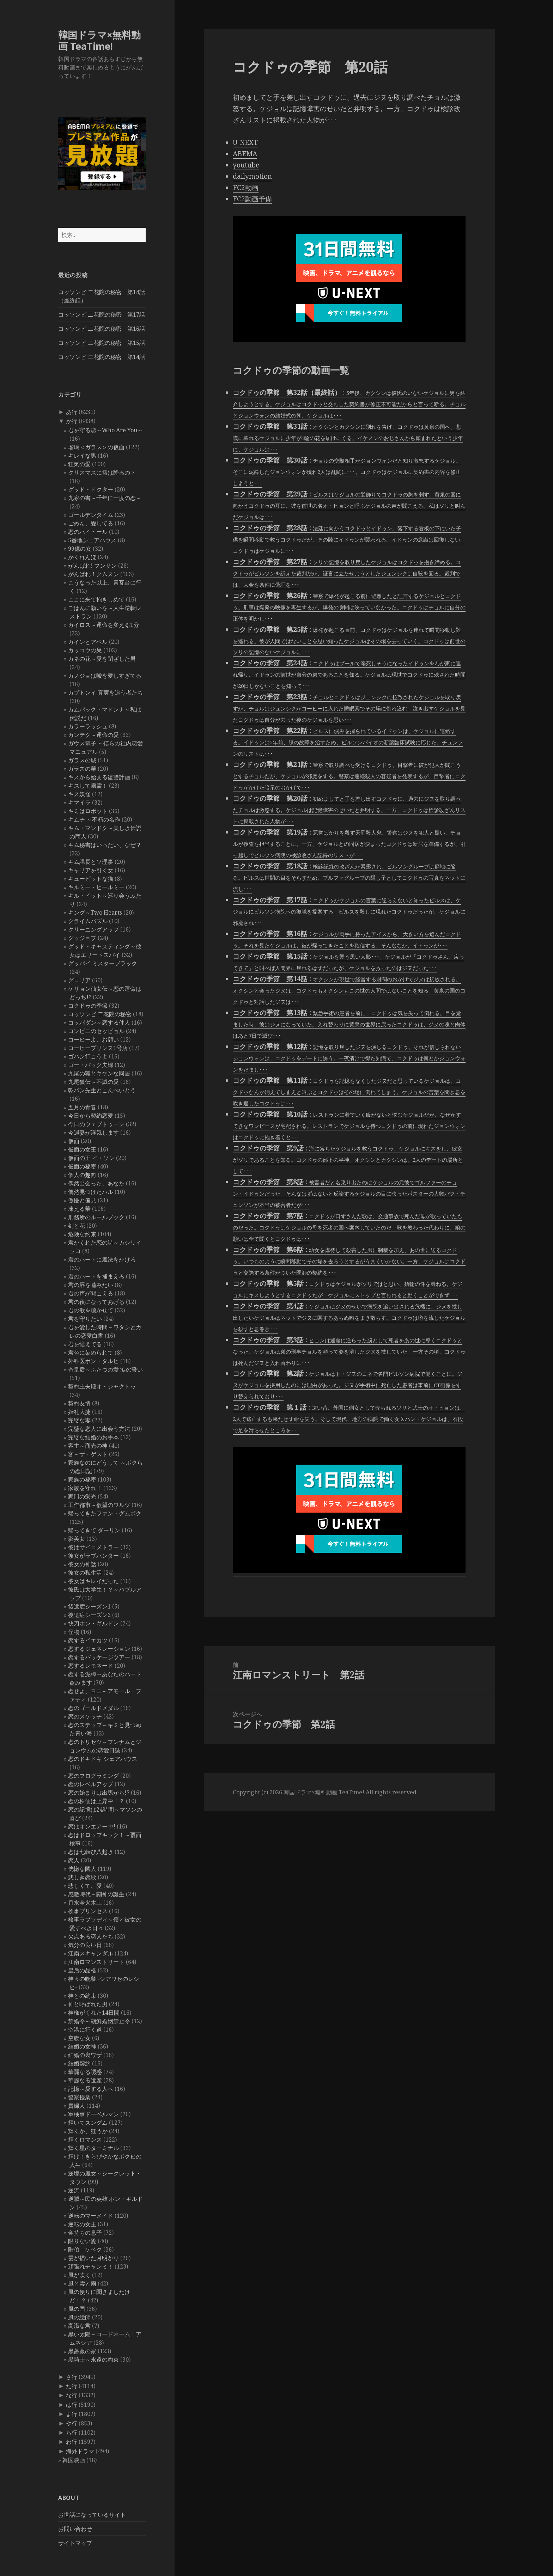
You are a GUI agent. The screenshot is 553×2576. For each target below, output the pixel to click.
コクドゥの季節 (88, 1005)
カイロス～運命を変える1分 (103, 625)
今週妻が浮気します (93, 1132)
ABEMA (245, 153)
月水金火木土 (85, 1902)
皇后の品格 (82, 1970)
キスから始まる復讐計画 (99, 777)
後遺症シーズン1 (89, 1606)
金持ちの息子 (85, 2232)
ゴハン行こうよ (88, 1056)
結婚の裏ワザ (85, 2055)
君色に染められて (90, 1352)
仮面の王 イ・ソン (91, 1158)
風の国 (76, 2309)
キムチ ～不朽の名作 (94, 819)
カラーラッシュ (88, 726)
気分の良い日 (85, 1945)
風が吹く (79, 2275)
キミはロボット (88, 811)
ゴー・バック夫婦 (90, 1065)
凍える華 (79, 1209)
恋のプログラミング (93, 1776)
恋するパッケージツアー (99, 1657)
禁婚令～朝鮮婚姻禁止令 (99, 2021)
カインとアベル (88, 642)
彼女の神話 (82, 1564)
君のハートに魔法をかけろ (102, 1259)
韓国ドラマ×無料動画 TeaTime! (99, 40)
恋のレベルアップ (90, 1784)
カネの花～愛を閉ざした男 (102, 659)
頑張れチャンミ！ (90, 2266)
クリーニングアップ (93, 929)
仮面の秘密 (82, 1166)
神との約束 (82, 1996)
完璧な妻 (79, 1420)
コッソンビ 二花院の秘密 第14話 (101, 357)
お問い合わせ (75, 2529)
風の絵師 (79, 2317)
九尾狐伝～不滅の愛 (93, 1082)
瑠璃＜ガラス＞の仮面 (96, 447)
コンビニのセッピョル (96, 1031)
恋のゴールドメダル (93, 1708)
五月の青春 (82, 1107)
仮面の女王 (82, 1149)
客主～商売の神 (88, 1445)
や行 (71, 2423)
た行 (71, 2386)
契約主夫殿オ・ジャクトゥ (102, 1386)
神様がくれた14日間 (94, 2012)
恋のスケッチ (85, 1716)
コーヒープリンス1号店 (98, 1048)
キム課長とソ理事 (90, 862)
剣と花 (76, 1225)
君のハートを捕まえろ (96, 1276)
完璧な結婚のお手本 (93, 1437)
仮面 (73, 1141)
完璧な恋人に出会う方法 (99, 1429)
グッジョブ (82, 938)
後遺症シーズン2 (89, 1615)
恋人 (73, 1860)
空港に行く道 (85, 2029)
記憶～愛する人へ (90, 2089)
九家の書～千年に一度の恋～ (104, 498)
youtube (246, 165)
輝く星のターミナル (93, 2148)
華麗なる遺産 (85, 2080)
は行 (71, 2405)
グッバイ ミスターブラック (102, 963)
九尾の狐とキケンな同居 (99, 1073)
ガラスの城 (82, 760)
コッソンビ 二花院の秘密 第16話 (101, 328)
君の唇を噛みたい (90, 1285)
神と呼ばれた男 (88, 2004)
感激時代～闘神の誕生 (96, 1894)
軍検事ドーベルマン (93, 2114)
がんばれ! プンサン (92, 565)
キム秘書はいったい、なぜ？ (104, 845)
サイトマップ (75, 2543)
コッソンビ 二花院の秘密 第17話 (101, 314)
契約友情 (79, 1403)
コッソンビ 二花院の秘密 (100, 1014)
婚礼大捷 (79, 1412)
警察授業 (79, 2097)
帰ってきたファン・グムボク (104, 1513)
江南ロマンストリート (96, 1962)
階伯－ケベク (85, 2249)
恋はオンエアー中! (91, 1826)
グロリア (79, 980)
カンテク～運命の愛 (93, 735)
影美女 (76, 1539)
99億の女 (79, 549)
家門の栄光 (82, 1496)
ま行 (71, 2414)
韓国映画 (73, 2460)
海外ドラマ (80, 2451)
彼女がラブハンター (93, 1555)
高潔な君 (79, 2326)
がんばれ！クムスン (93, 574)
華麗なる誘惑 (85, 2072)
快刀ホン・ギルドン (93, 1623)
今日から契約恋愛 (90, 1115)
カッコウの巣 (85, 650)
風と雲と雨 (82, 2283)
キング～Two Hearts (95, 912)
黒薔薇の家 (82, 2351)
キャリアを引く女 (90, 870)
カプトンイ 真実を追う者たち (105, 692)
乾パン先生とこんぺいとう (102, 1090)
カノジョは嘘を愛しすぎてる (104, 675)
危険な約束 (82, 1234)
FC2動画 (246, 187)
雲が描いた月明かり (93, 2258)
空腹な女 (79, 2038)
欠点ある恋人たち (90, 1936)
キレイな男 (82, 455)
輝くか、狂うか (88, 2131)
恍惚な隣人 (82, 1869)
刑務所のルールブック (96, 1217)
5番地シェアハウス (92, 540)
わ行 (71, 2442)
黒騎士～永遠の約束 (93, 2359)
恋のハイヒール (88, 532)
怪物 (73, 1632)
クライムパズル (88, 921)
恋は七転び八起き (90, 1852)
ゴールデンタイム (90, 515)
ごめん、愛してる (90, 523)
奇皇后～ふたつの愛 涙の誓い (105, 1369)
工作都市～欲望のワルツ (99, 1505)
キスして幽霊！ (88, 785)
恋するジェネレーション (99, 1649)
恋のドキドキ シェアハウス (102, 1759)
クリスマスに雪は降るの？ (102, 472)
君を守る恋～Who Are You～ (105, 430)
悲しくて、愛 (85, 1886)
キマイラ (79, 802)
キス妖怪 (79, 794)
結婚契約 (79, 2063)
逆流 (73, 2190)
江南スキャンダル (90, 1953)
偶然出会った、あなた (96, 1183)
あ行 (71, 412)
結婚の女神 (82, 2046)
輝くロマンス (85, 2139)
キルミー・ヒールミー (96, 887)
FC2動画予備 (252, 198)
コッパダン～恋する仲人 (99, 1022)
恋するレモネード (90, 1665)
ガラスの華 (82, 769)
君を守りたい (85, 1319)
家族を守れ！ (85, 1488)
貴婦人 (76, 2106)
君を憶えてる (85, 1344)
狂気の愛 (79, 464)
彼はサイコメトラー (93, 1547)
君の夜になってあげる (96, 1302)
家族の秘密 (82, 1479)
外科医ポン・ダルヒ (93, 1361)
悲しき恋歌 (82, 1877)
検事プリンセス (88, 1911)
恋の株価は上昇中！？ (96, 1801)
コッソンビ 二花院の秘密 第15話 (101, 343)
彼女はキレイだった (93, 1581)
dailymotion (252, 176)
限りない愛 (82, 2241)
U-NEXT (245, 142)
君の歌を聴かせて (90, 1310)
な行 (71, 2395)
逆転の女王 (82, 2224)
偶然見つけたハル (90, 1192)
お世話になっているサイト (92, 2515)
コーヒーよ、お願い (93, 1039)
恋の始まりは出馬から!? (98, 1792)
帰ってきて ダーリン (94, 1530)
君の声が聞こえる (90, 1293)
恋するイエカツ (88, 1640)
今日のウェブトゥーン (96, 1124)
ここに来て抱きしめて (96, 599)
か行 (71, 421)
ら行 (71, 2432)
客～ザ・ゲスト (88, 1454)
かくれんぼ (82, 557)
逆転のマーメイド (90, 2216)
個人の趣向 (82, 1175)
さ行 (71, 2377)
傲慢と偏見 (82, 1200)
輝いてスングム (88, 2122)
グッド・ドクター (90, 489)
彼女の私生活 (85, 1572)
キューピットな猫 (90, 879)
